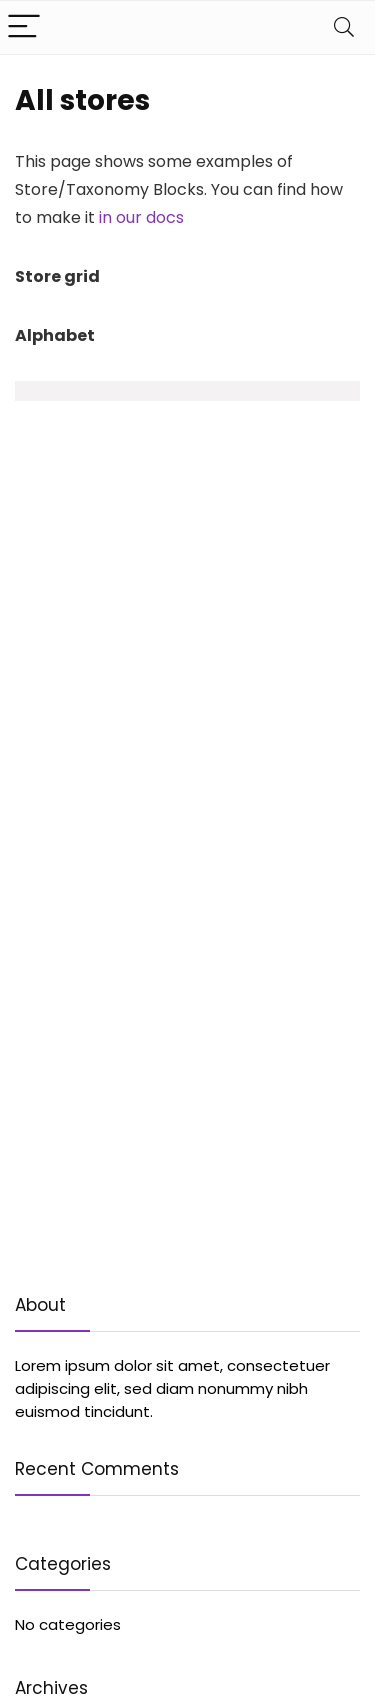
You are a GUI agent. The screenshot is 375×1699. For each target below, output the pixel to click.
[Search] (344, 27)
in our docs (141, 217)
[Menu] (24, 27)
